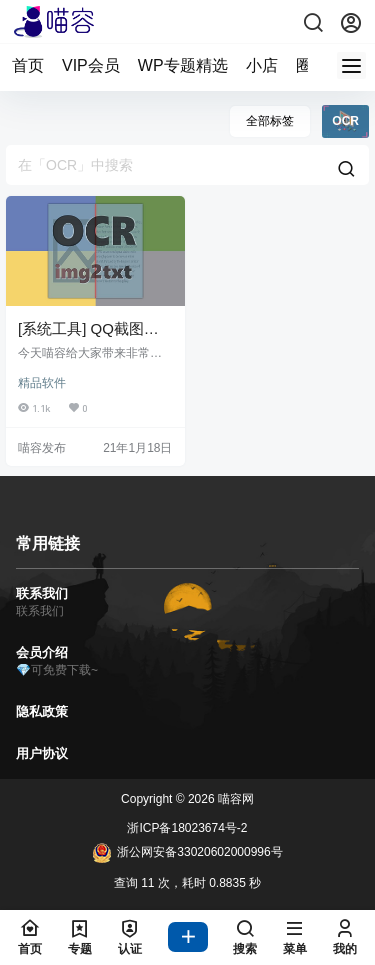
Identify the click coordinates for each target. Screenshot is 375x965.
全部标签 (270, 121)
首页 (28, 65)
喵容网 (234, 799)
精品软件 (42, 383)
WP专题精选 (183, 65)
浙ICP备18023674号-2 (187, 828)
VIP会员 (91, 65)
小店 (262, 65)
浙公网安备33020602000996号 (187, 853)
